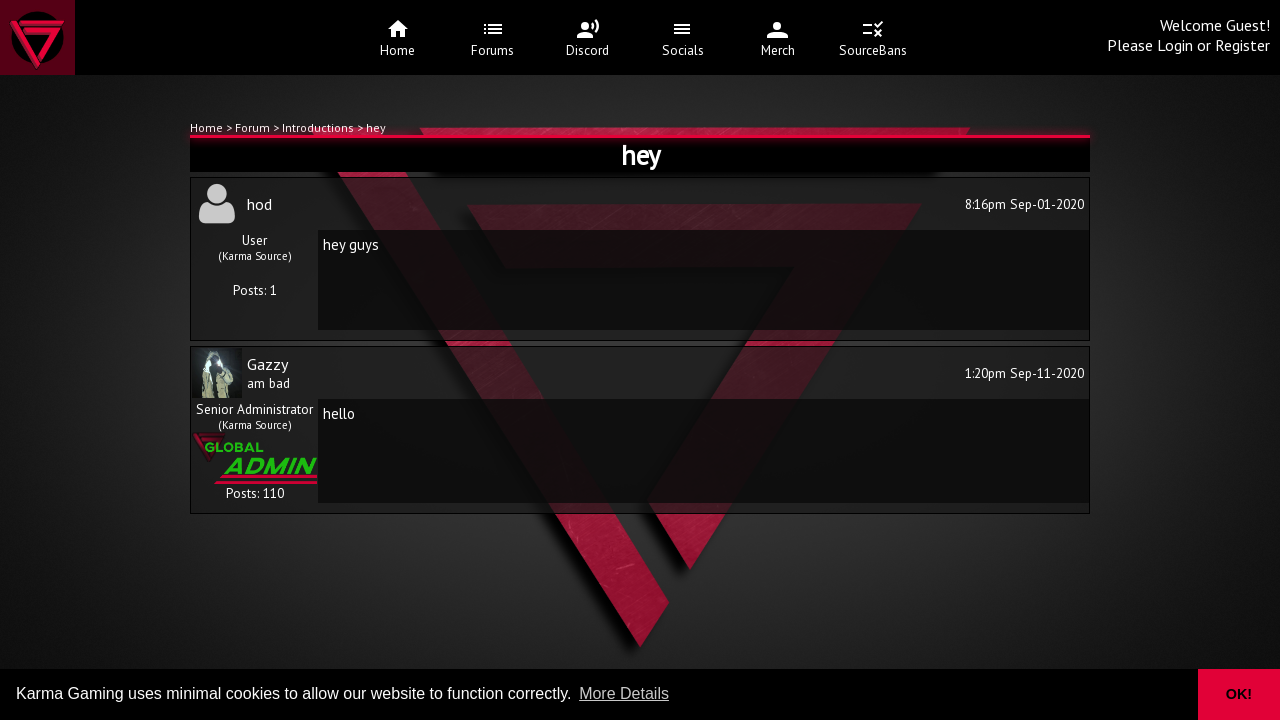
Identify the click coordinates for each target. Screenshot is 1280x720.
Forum (254, 127)
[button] (1170, 694)
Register (1242, 45)
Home (206, 127)
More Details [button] (624, 693)
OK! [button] (1239, 694)
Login (1175, 45)
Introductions (318, 127)
